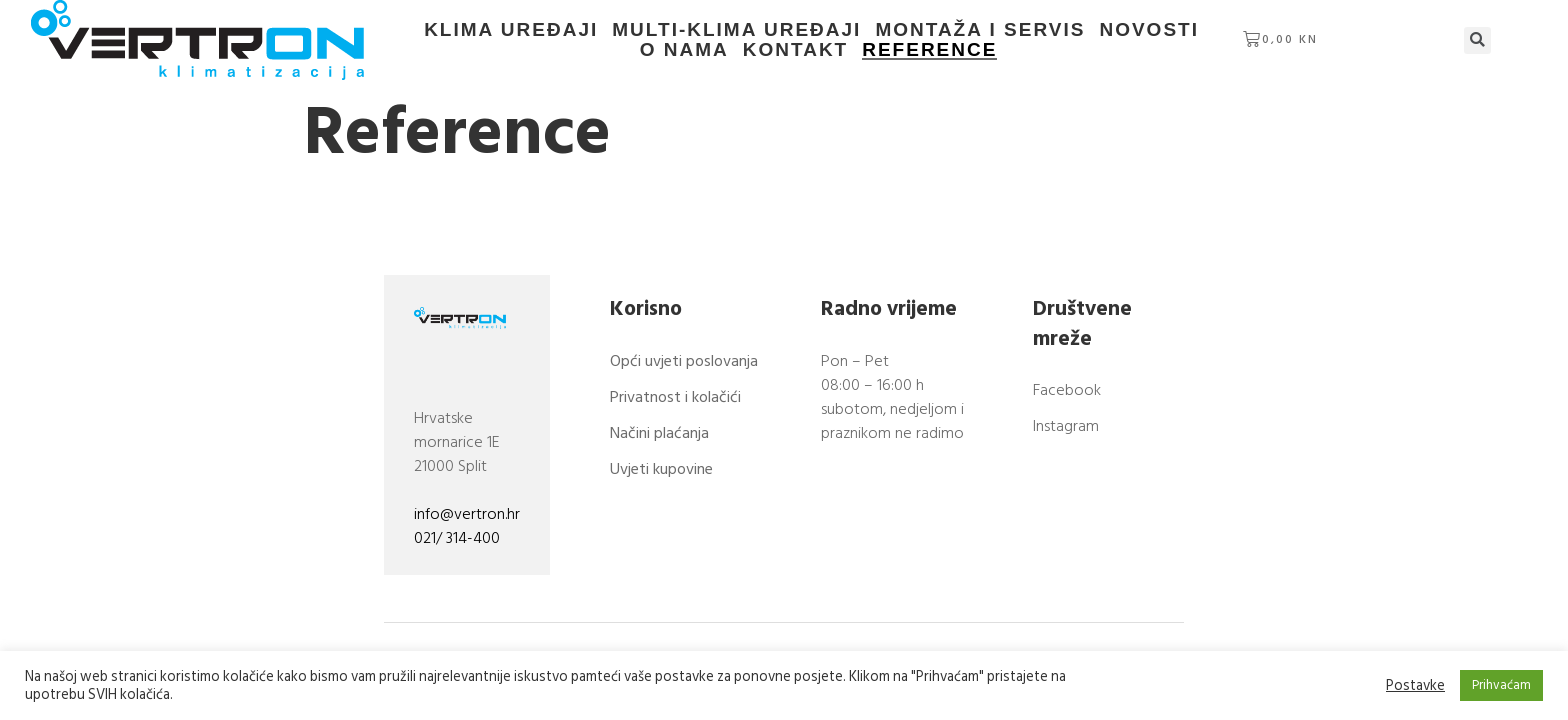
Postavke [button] (1415, 686)
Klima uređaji (511, 30)
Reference (929, 50)
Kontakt (795, 50)
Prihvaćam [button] (1501, 685)
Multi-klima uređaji (736, 30)
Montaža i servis (981, 30)
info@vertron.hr (467, 517)
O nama (1257, 30)
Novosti (1150, 30)
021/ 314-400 (457, 541)
